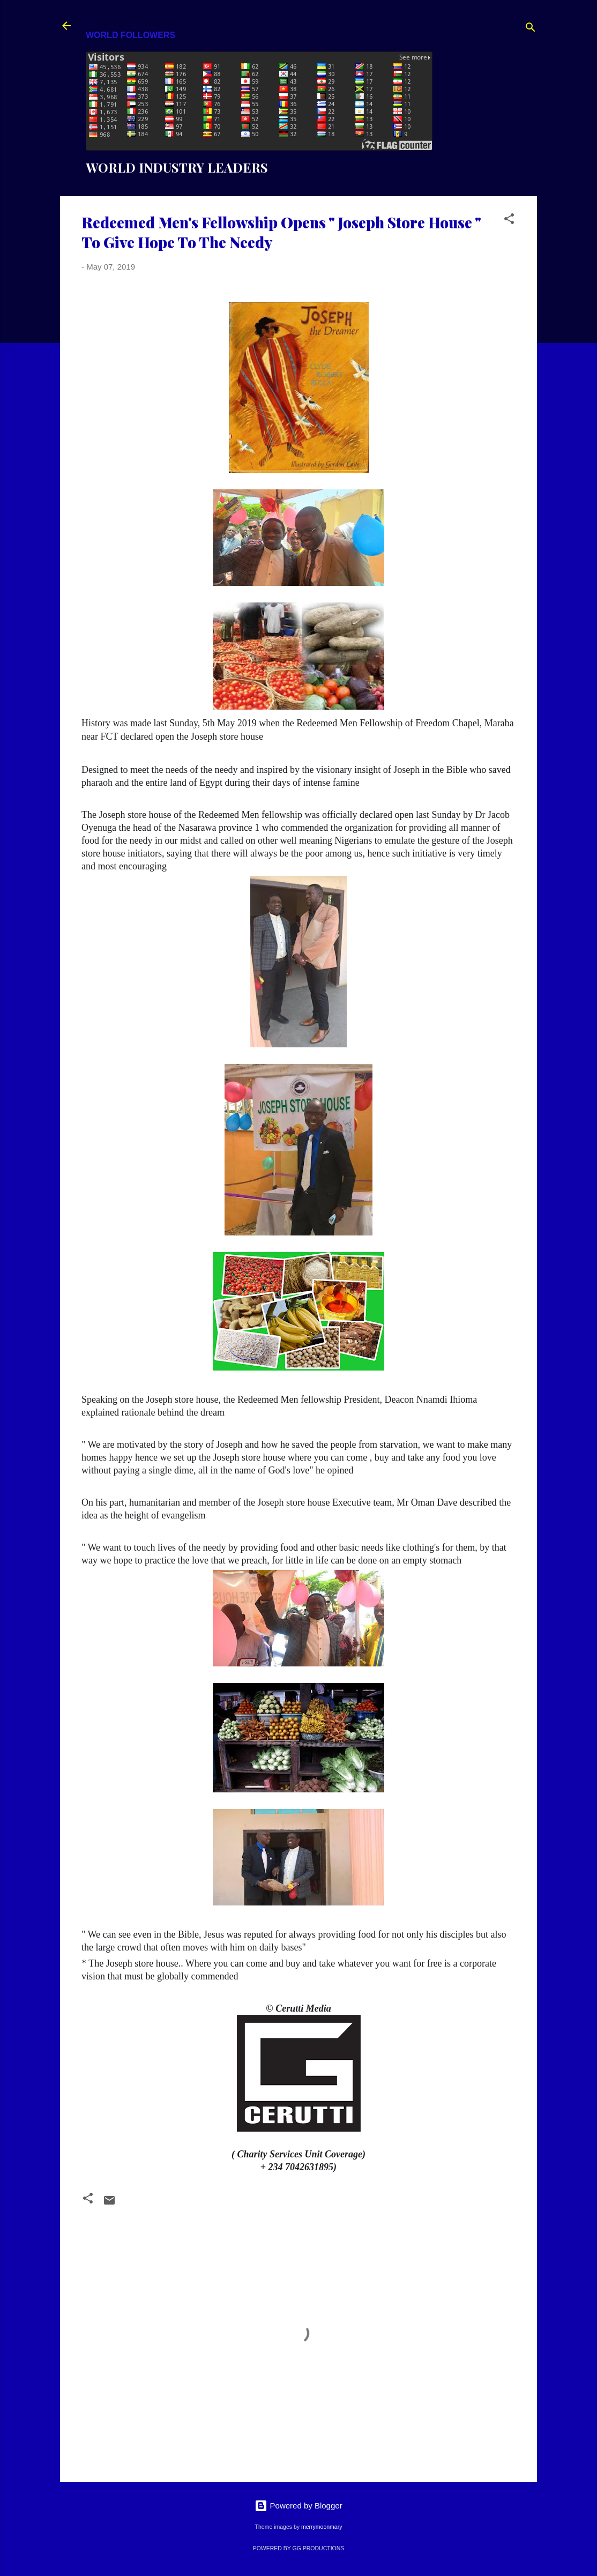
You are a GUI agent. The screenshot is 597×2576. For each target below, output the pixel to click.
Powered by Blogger (298, 2505)
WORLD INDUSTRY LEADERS (177, 167)
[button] (509, 220)
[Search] (530, 29)
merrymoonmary (321, 2526)
